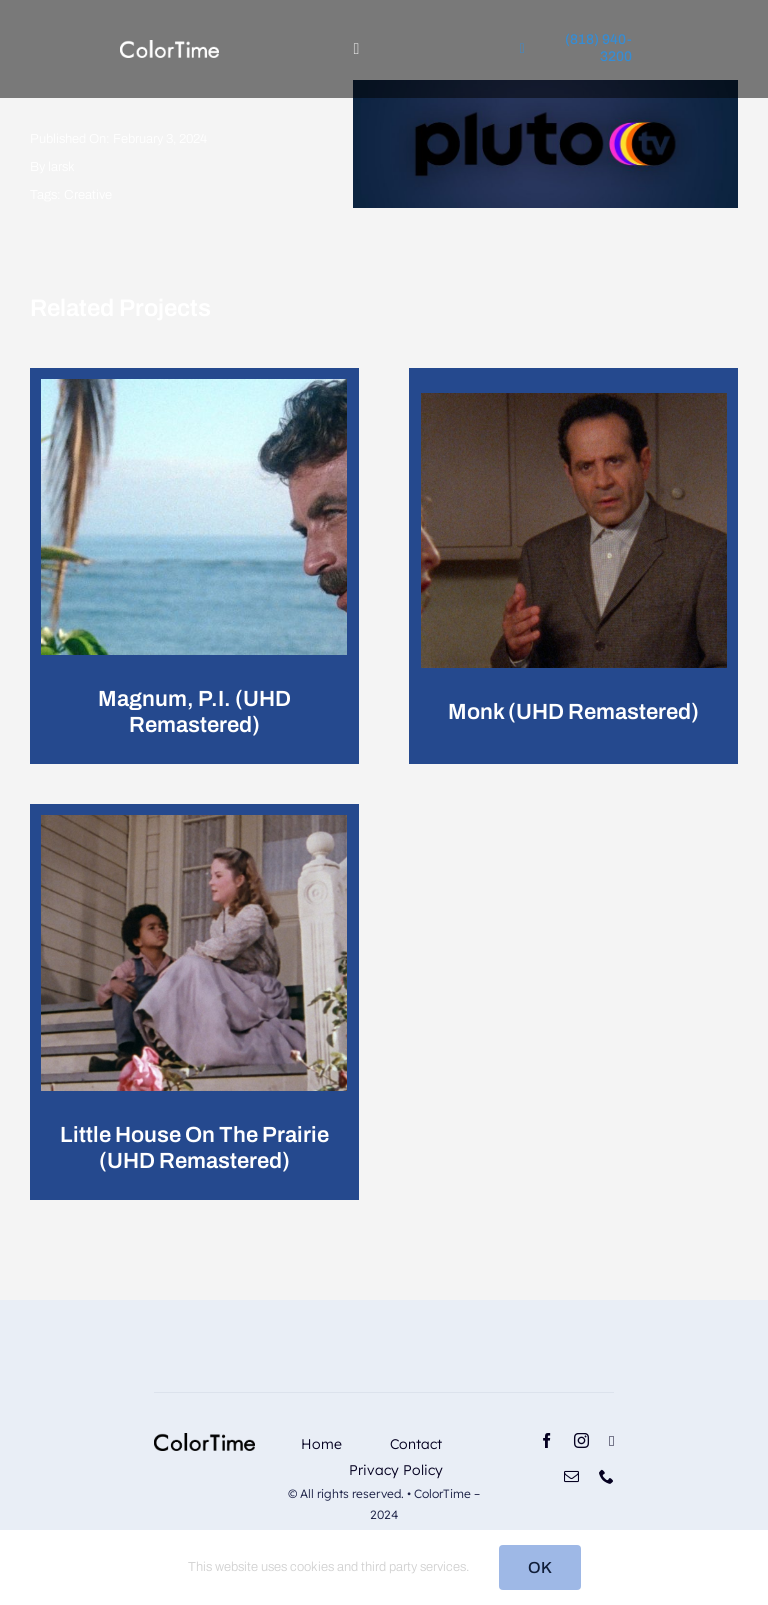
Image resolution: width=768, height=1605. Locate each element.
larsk (61, 167)
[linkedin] (611, 1441)
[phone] (606, 1476)
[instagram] (581, 1440)
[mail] (571, 1476)
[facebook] (546, 1440)
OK (540, 1567)
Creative (88, 195)
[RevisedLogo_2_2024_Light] (169, 47)
